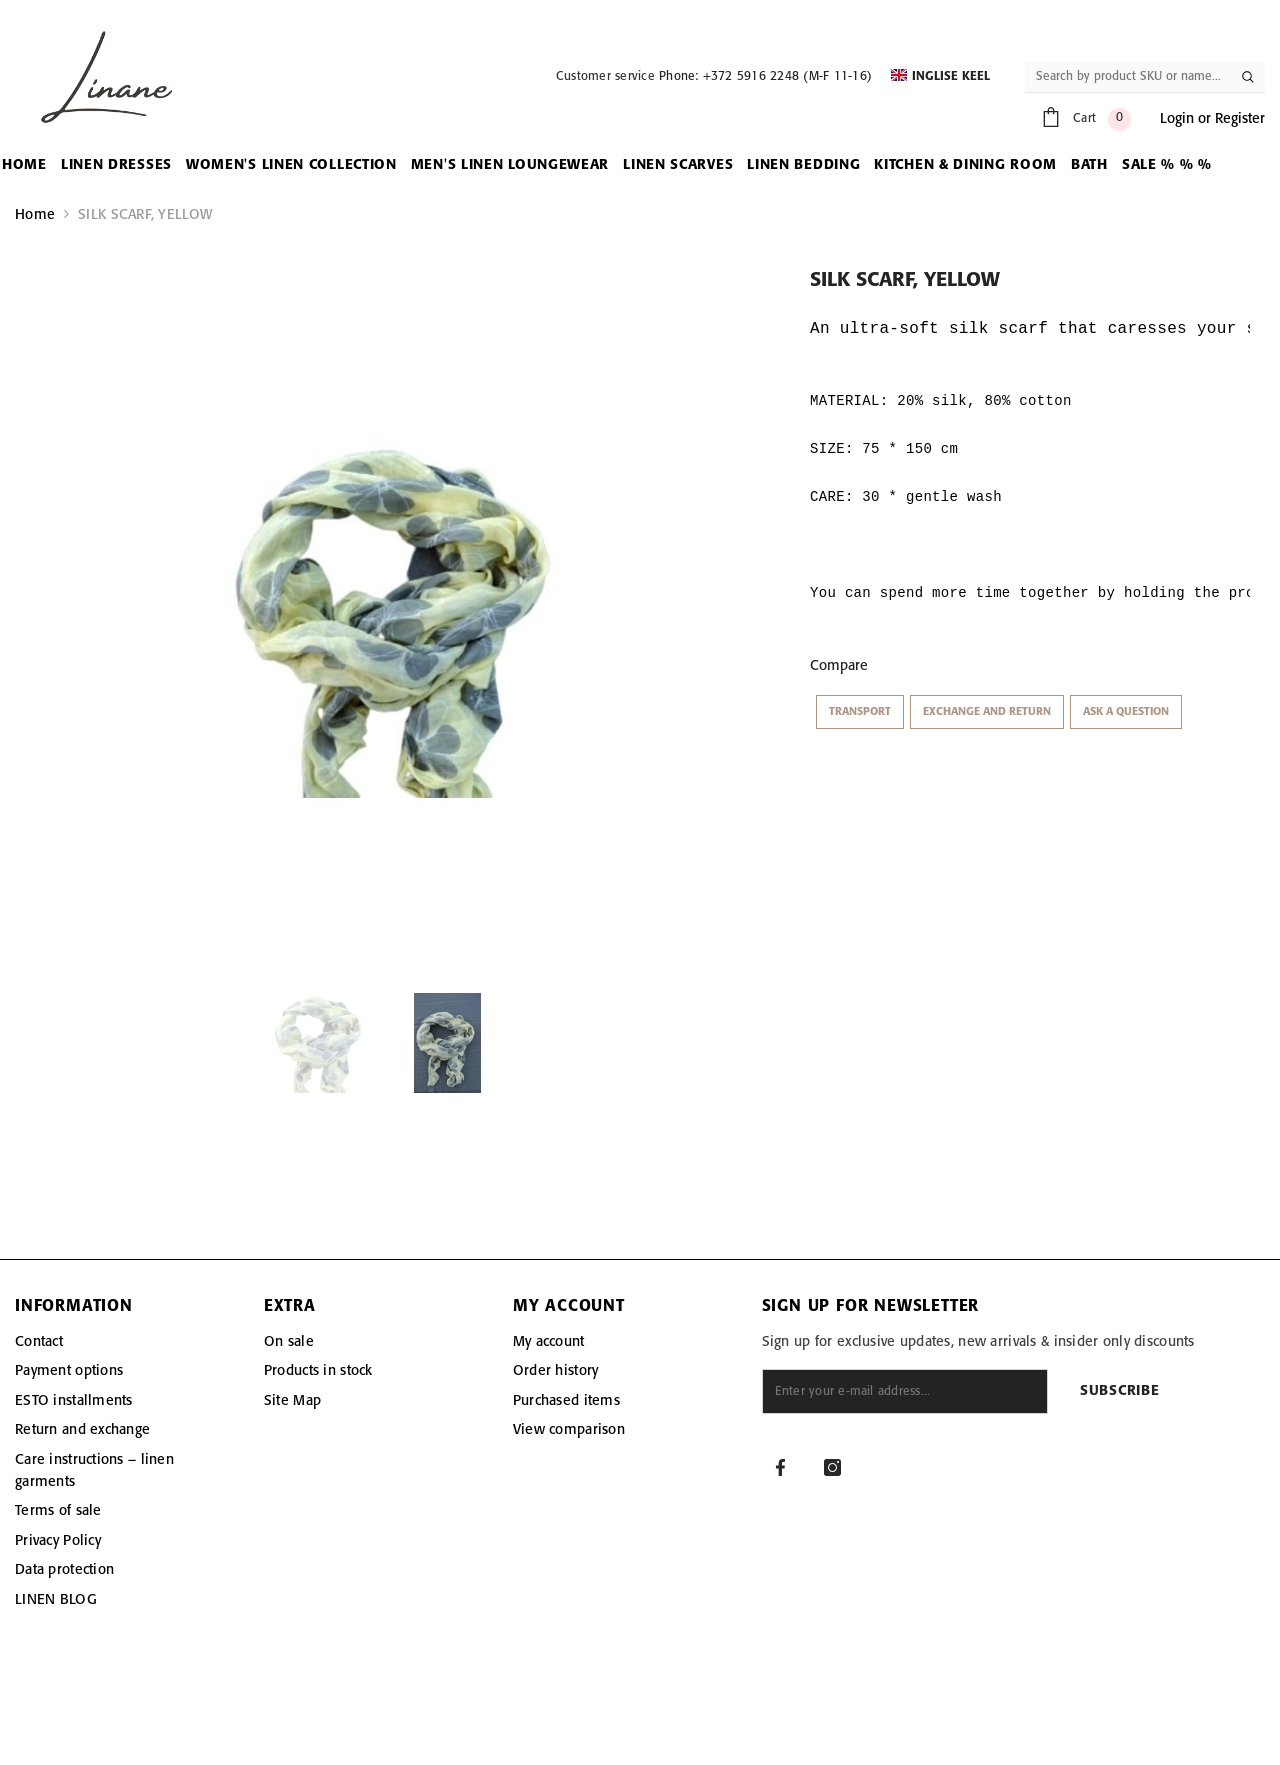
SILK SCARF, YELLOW (145, 215)
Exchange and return (987, 712)
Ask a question (1126, 712)
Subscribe (1119, 1391)
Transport (860, 712)
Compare (839, 666)
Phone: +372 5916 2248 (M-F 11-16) (765, 76)
